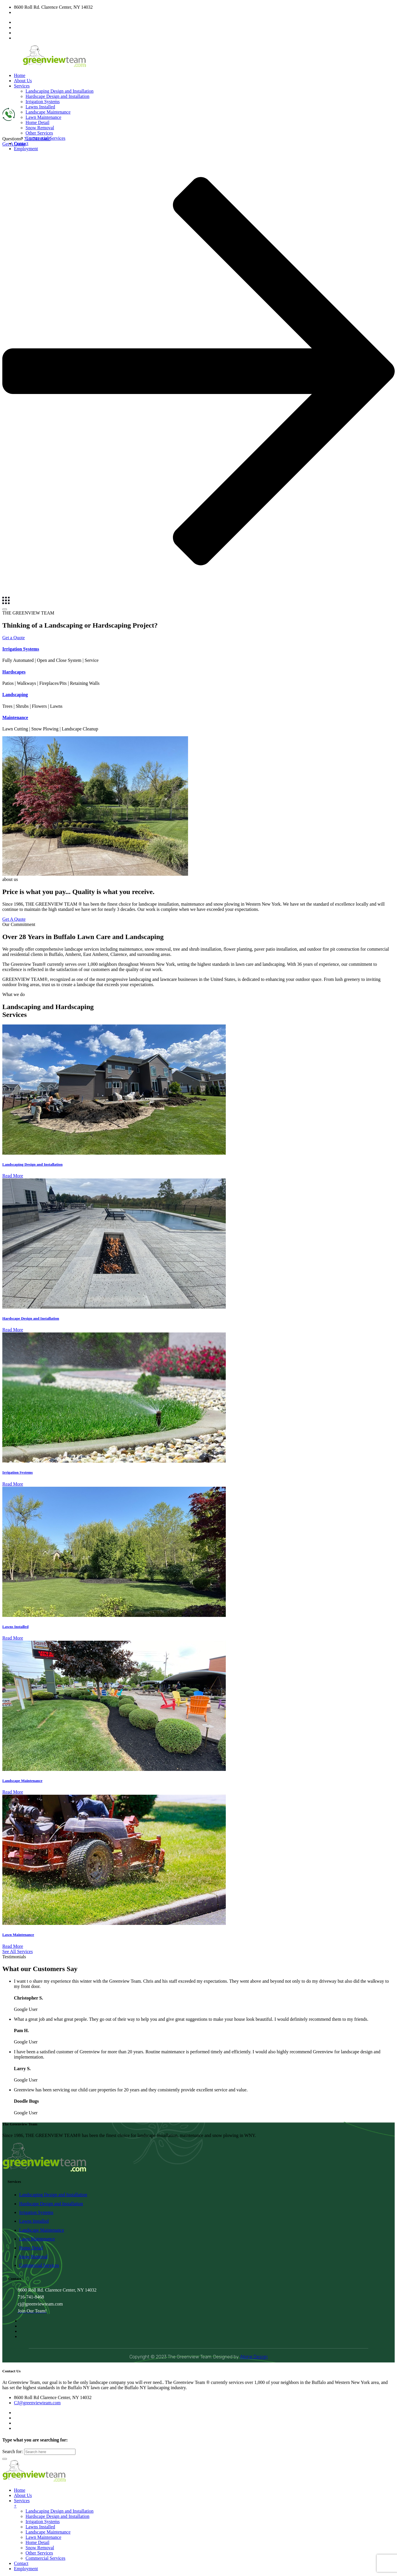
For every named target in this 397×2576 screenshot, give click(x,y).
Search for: (12, 2451)
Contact (21, 2563)
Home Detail (37, 122)
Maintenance (15, 717)
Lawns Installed (40, 106)
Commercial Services (39, 2265)
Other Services (39, 132)
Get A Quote (14, 919)
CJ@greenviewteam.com (37, 12)
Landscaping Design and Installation (59, 91)
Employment (26, 2568)
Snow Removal (40, 127)
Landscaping (15, 694)
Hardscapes (14, 671)
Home (19, 75)
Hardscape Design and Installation (57, 96)
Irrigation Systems (43, 101)
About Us (23, 80)
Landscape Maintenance (48, 112)
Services (22, 85)
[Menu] (4, 609)
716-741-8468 (37, 138)
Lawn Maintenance (43, 117)
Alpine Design (254, 2357)
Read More (12, 1175)
